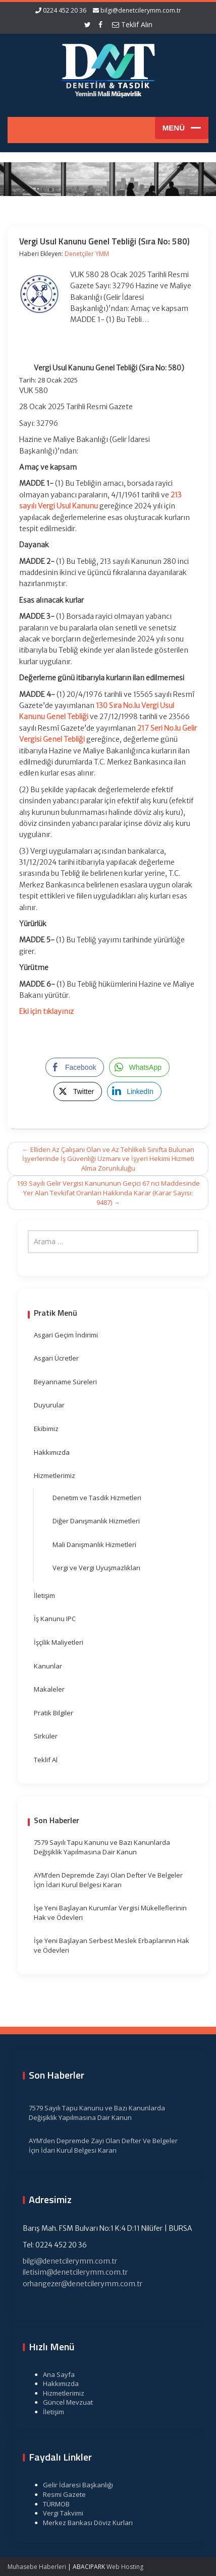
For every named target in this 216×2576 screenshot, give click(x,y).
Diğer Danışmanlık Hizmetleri (96, 1520)
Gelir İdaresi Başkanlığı (73, 2484)
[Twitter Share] (77, 1091)
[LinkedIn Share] (134, 1091)
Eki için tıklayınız (46, 1011)
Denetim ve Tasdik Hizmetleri (96, 1497)
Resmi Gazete (59, 2494)
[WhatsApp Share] (139, 1067)
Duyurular (49, 1404)
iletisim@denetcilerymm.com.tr (70, 2272)
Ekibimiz (46, 1428)
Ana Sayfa (54, 2374)
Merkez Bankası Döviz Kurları (83, 2522)
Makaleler (49, 1689)
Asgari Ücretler (56, 1358)
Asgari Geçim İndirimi (66, 1334)
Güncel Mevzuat (63, 2402)
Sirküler (46, 1736)
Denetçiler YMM (87, 253)
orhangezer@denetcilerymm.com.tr (78, 2283)
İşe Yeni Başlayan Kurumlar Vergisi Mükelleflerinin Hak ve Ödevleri (110, 1912)
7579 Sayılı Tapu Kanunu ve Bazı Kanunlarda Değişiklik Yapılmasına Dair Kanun (102, 1847)
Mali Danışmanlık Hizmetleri (94, 1544)
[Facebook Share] (74, 1067)
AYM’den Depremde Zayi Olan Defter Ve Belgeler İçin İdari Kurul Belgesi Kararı (108, 1880)
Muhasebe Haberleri (37, 2566)
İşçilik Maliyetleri (58, 1642)
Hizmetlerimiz (54, 1475)
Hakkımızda (52, 1452)
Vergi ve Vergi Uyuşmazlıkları (96, 1567)
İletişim (44, 1595)
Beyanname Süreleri (65, 1381)
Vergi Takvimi (58, 2513)
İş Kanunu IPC (55, 1618)
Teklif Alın (132, 24)
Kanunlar (48, 1665)
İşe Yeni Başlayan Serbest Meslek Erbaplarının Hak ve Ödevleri (111, 1945)
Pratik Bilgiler (53, 1712)
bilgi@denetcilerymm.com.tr (140, 10)
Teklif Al (46, 1759)
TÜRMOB (51, 2503)
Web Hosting (124, 2566)
